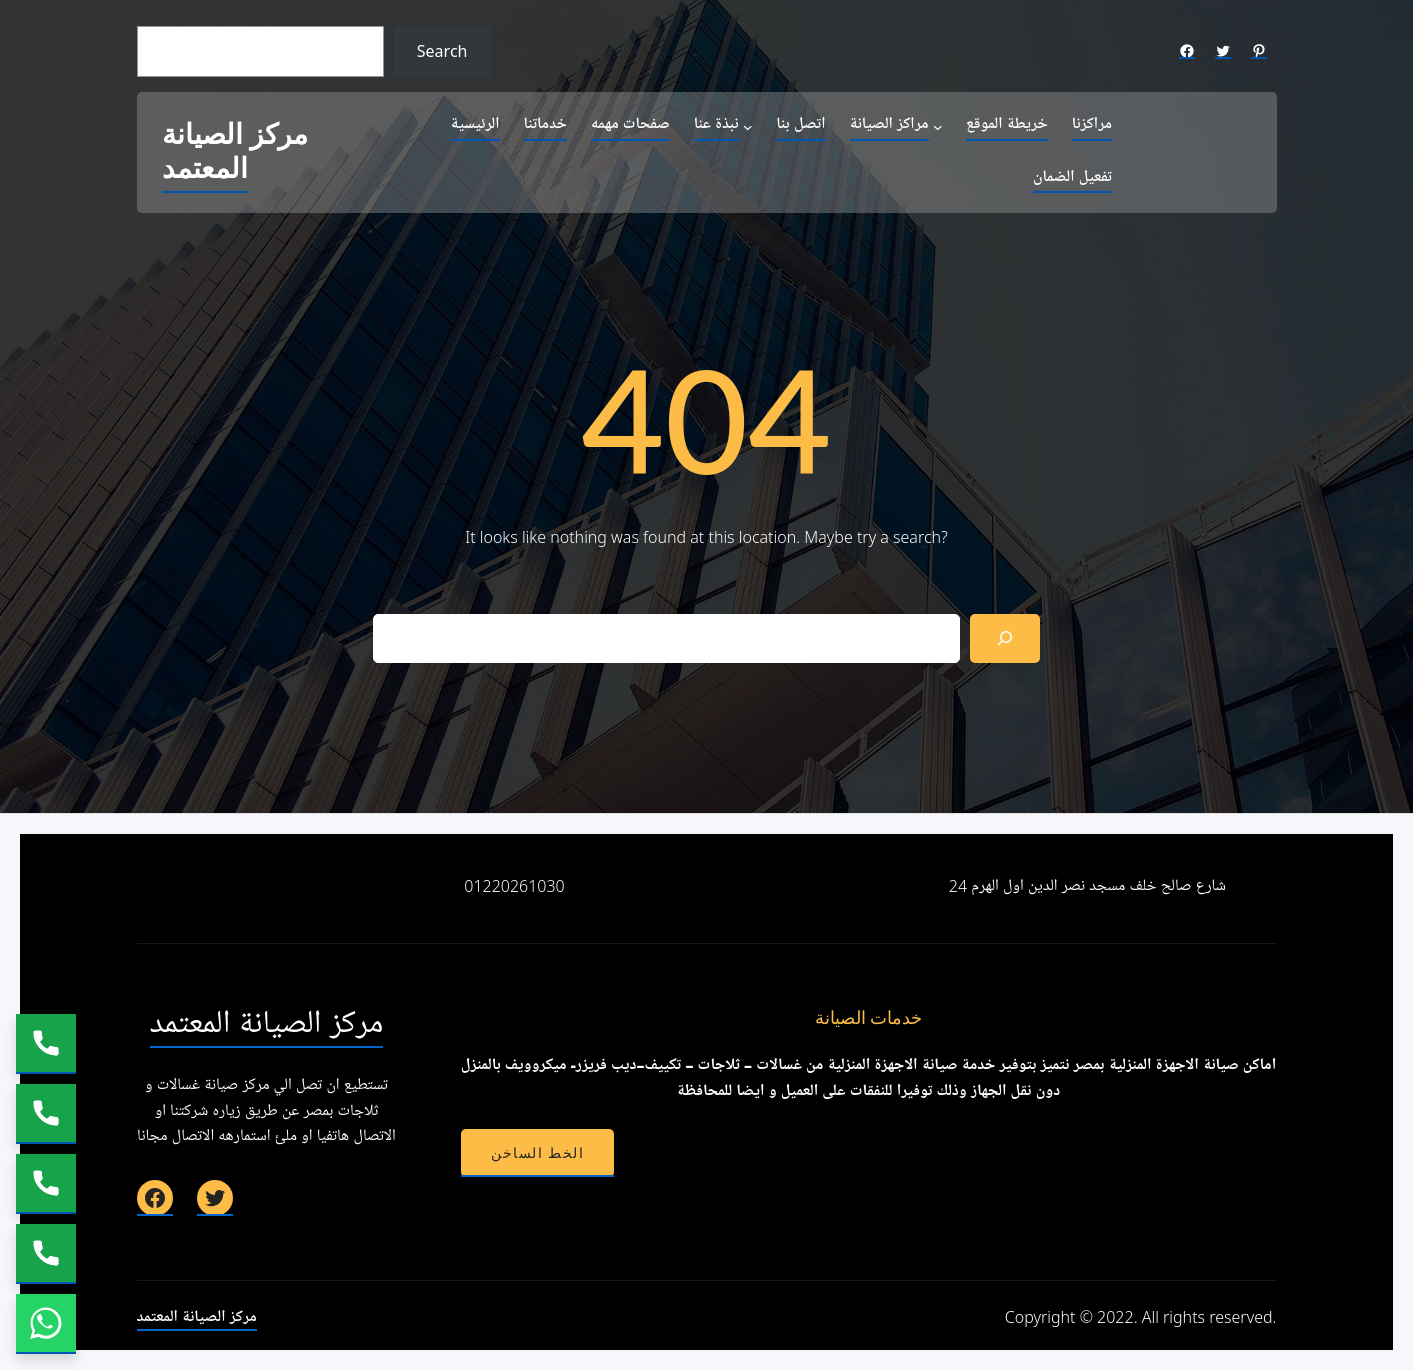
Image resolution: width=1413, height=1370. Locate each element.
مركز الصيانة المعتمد (235, 152)
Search (442, 51)
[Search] (1005, 638)
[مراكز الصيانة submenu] (938, 126)
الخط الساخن (537, 1153)
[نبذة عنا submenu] (748, 126)
